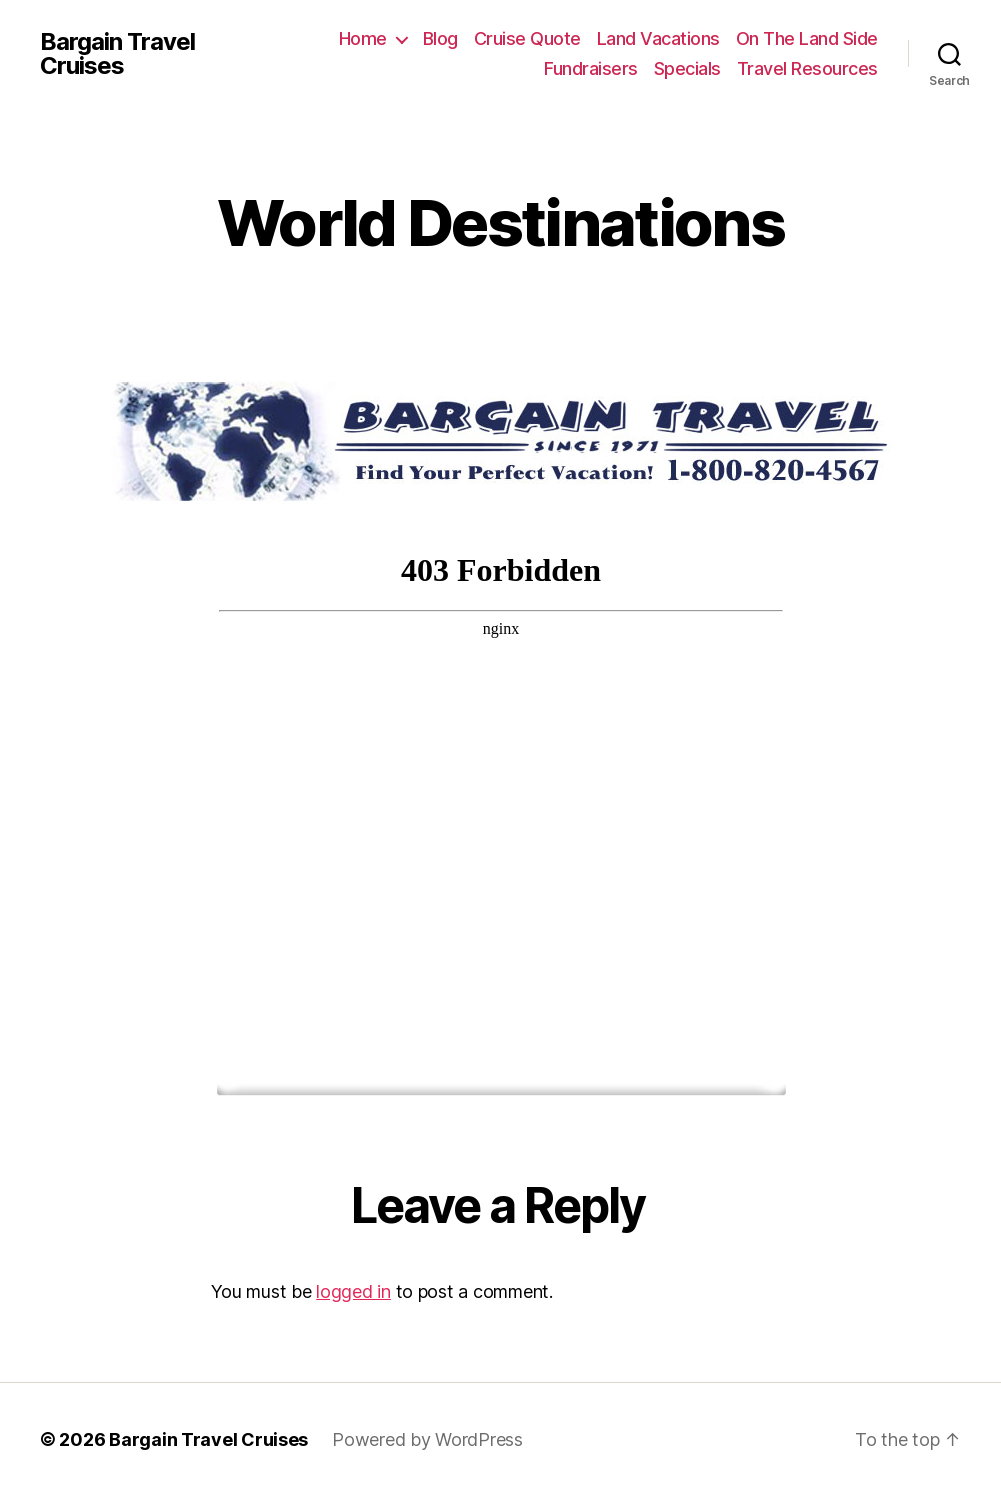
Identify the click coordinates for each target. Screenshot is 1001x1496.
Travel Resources (807, 68)
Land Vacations (658, 38)
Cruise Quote (527, 38)
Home (363, 38)
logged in (353, 1291)
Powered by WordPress (427, 1439)
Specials (687, 68)
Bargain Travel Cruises (117, 54)
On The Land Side (807, 38)
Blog (440, 38)
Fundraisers (591, 68)
